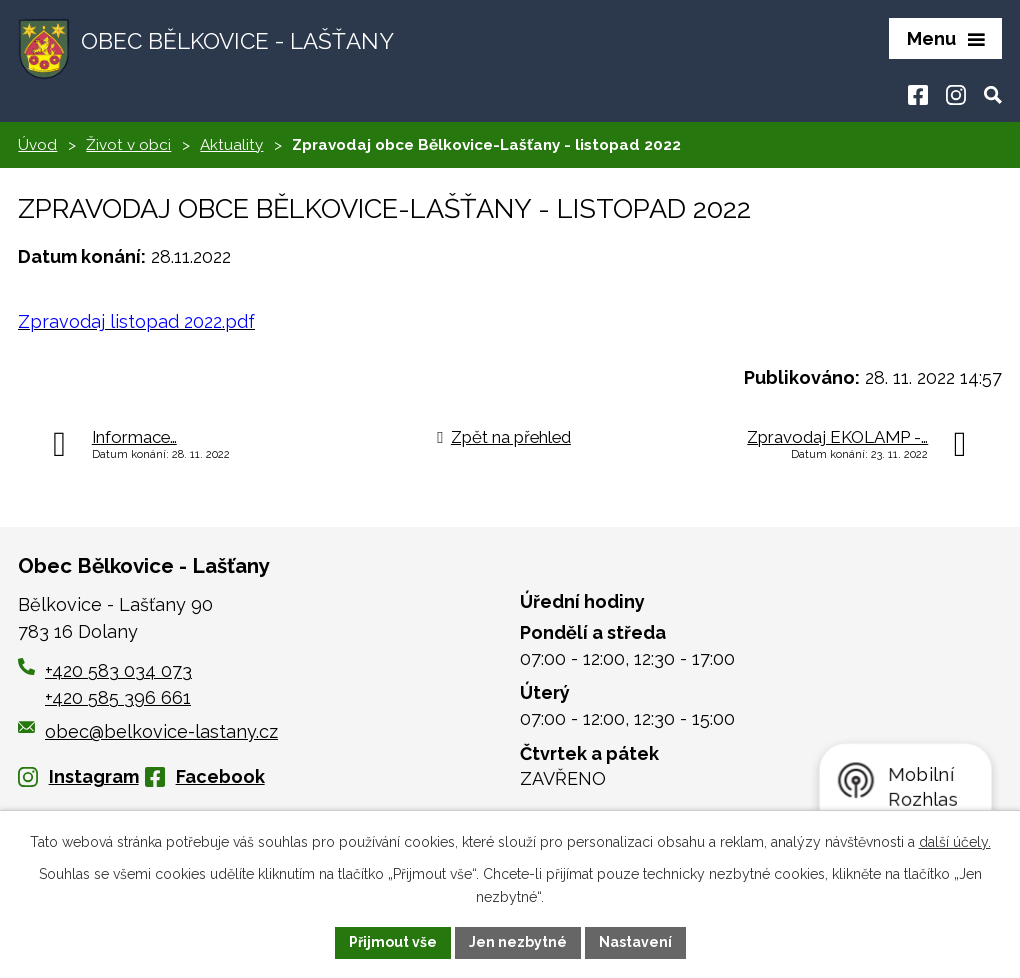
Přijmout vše (393, 942)
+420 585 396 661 (118, 697)
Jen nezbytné (518, 942)
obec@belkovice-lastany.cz (148, 731)
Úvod (37, 145)
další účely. (955, 842)
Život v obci (128, 145)
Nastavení (635, 942)
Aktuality (231, 145)
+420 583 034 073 (118, 670)
